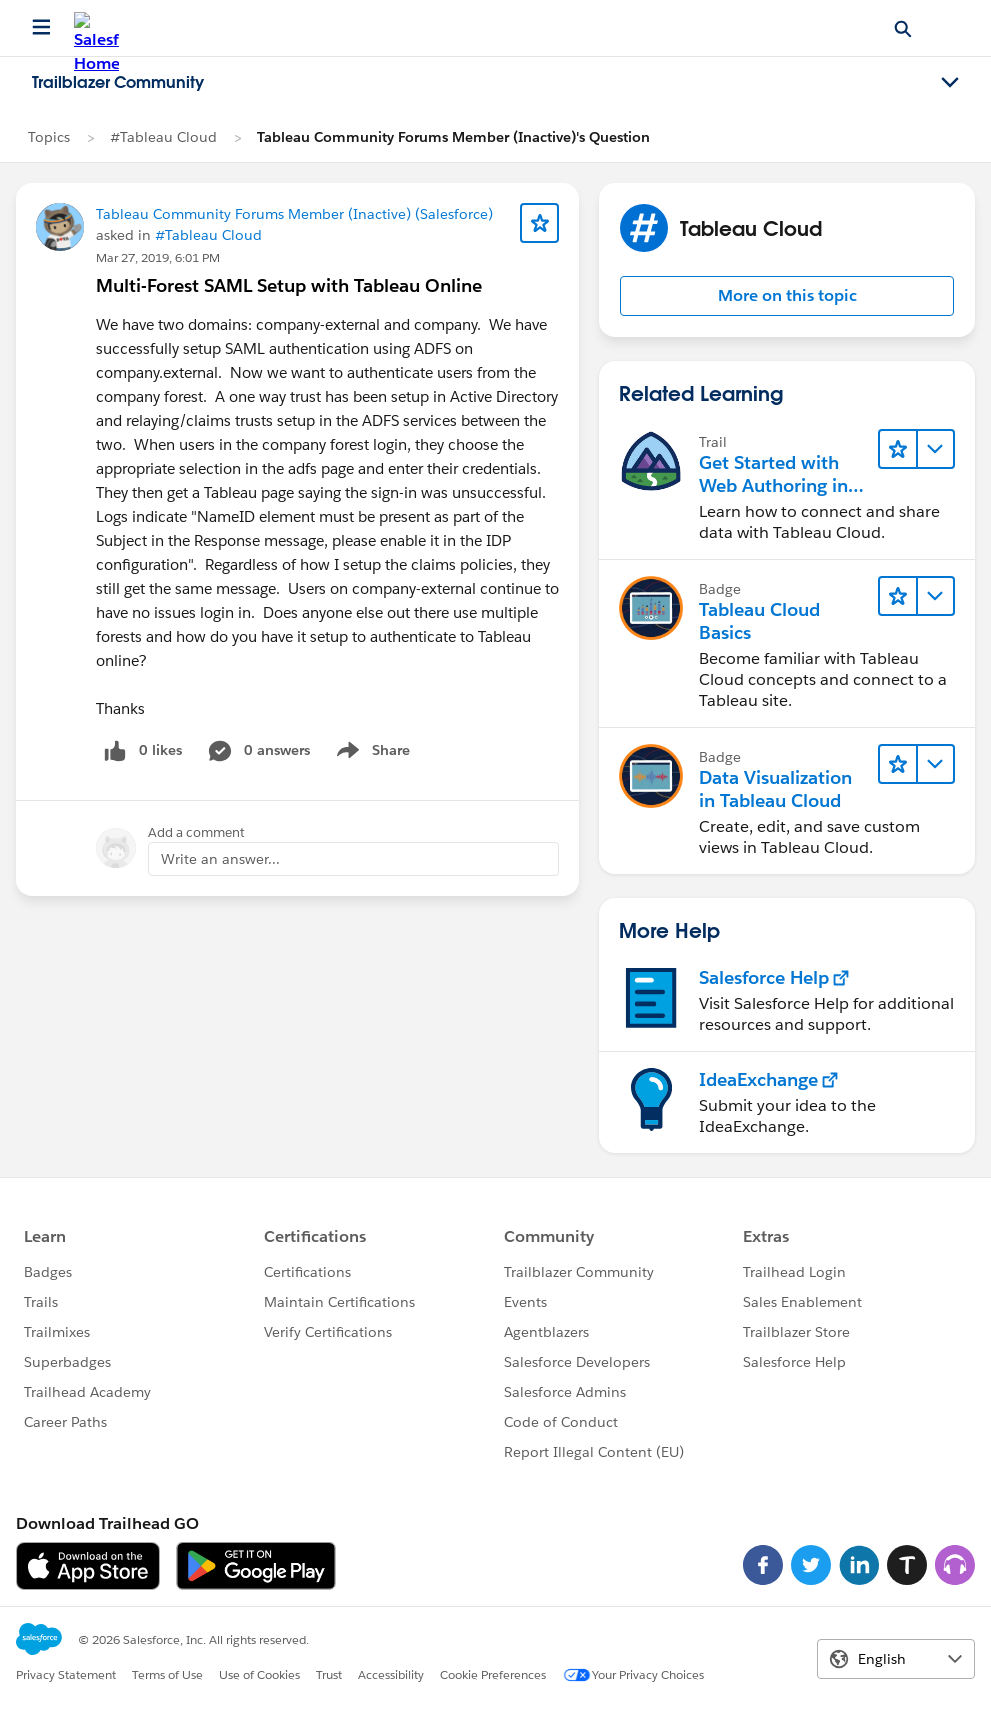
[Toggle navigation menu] (950, 83)
